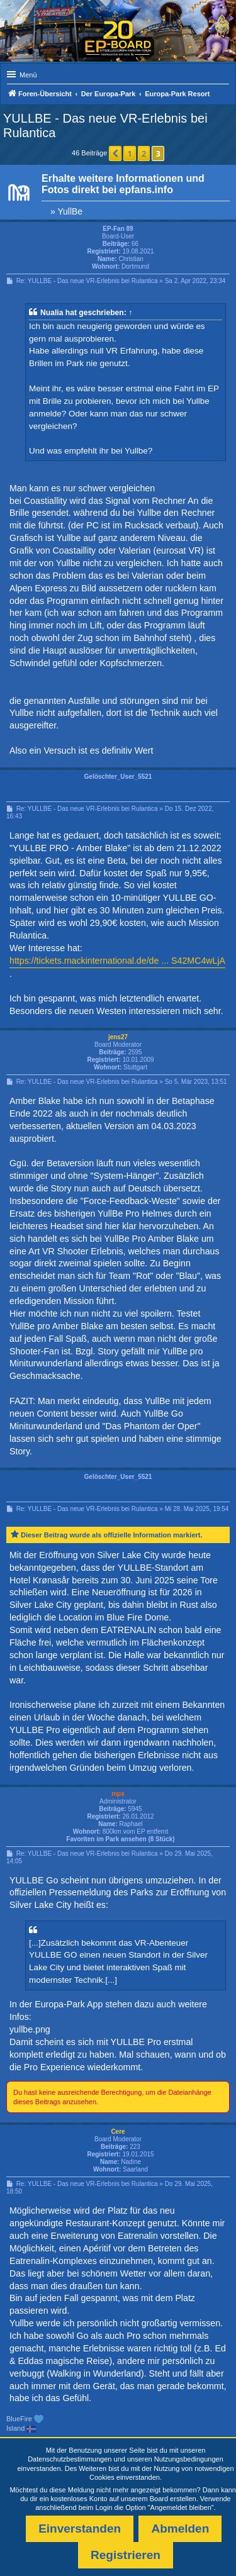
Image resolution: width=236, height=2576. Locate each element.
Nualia (51, 312)
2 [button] (144, 153)
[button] (115, 153)
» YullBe (66, 211)
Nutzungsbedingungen (188, 2459)
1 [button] (129, 153)
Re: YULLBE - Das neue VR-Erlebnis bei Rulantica (87, 280)
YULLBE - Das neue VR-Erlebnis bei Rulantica (105, 125)
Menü (28, 75)
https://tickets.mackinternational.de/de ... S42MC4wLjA (117, 961)
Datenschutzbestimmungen (69, 2459)
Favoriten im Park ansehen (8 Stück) (120, 1839)
